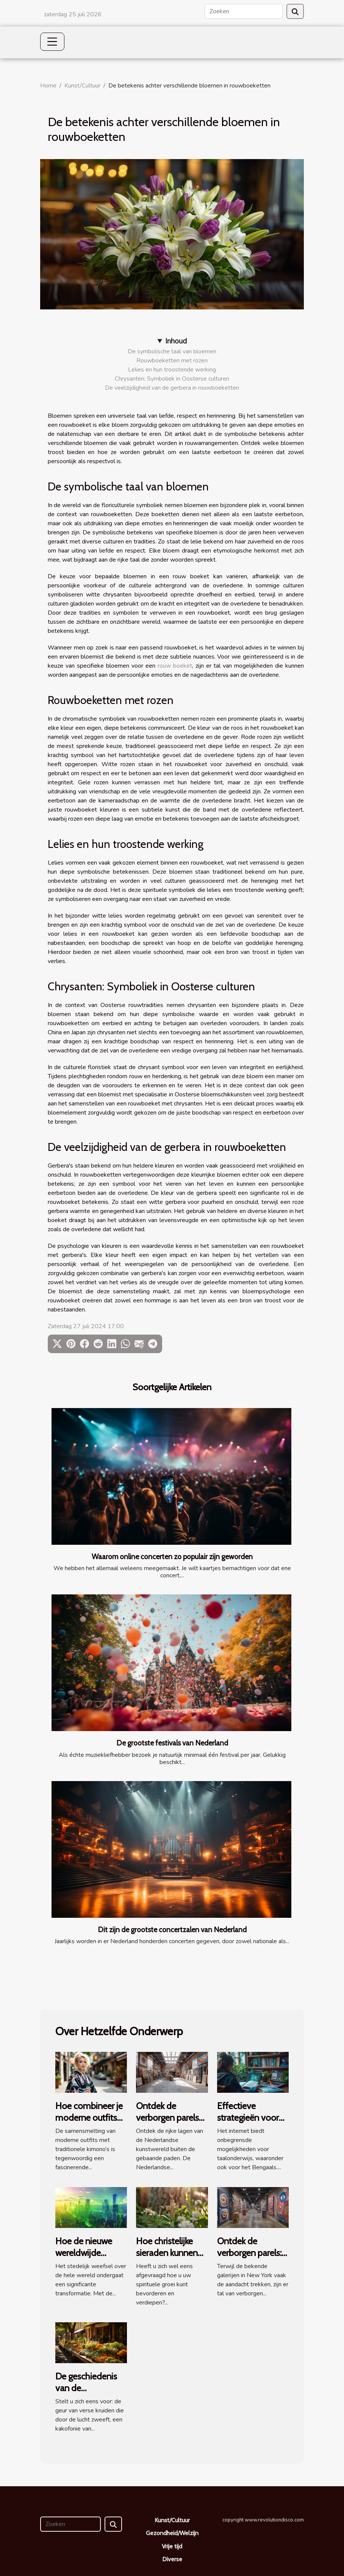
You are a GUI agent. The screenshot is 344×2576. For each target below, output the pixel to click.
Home (48, 85)
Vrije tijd (172, 2546)
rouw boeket (175, 666)
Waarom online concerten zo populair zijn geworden (172, 1556)
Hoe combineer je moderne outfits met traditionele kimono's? (89, 2123)
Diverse (172, 2559)
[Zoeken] (244, 11)
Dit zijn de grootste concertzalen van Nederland (172, 1929)
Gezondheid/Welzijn (172, 2533)
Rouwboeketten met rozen (172, 360)
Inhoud (176, 341)
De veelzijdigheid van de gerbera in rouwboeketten (172, 388)
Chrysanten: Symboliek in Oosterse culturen (172, 379)
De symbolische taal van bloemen (172, 351)
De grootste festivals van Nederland (172, 1742)
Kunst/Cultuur (82, 85)
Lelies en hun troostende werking (172, 369)
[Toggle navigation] (52, 42)
